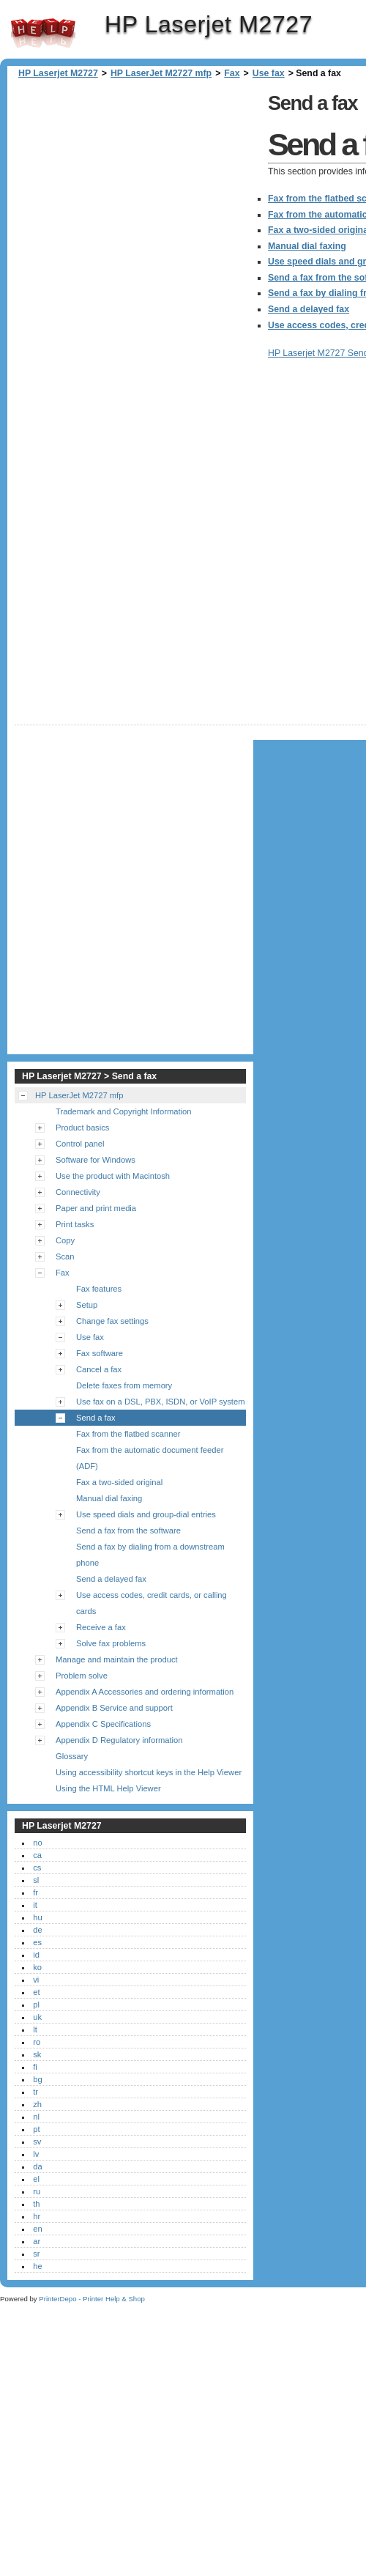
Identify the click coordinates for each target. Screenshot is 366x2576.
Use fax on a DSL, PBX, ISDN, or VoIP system (160, 1401)
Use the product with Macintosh (113, 1176)
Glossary (72, 1756)
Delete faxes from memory (124, 1385)
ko (37, 1967)
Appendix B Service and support (114, 1707)
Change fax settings (112, 1321)
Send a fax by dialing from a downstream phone (150, 1554)
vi (36, 1979)
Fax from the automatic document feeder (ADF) (149, 1458)
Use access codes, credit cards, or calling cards (151, 1603)
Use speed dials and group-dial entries (146, 1514)
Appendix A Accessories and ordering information (145, 1691)
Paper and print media (96, 1208)
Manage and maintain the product (117, 1659)
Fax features (99, 1288)
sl (36, 1880)
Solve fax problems (111, 1643)
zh (37, 2104)
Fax (231, 73)
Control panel (80, 1143)
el (36, 2179)
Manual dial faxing (109, 1498)
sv (37, 2141)
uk (37, 2017)
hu (37, 1917)
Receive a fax (101, 1627)
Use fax (269, 73)
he (37, 2266)
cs (37, 1867)
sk (37, 2054)
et (36, 1992)
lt (35, 2029)
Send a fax (96, 1417)
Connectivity (78, 1192)
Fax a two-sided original (119, 1482)
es (37, 1942)
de (37, 1929)
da (37, 2166)
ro (36, 2042)
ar (36, 2241)
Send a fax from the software (128, 1530)
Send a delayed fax (111, 1578)
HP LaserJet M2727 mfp (161, 73)
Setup (86, 1304)
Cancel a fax (99, 1369)
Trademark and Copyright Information (124, 1111)
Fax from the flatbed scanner (128, 1433)
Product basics (82, 1127)
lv (36, 2154)
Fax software (99, 1353)
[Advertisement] (163, 244)
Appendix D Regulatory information (119, 1740)
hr (36, 2216)
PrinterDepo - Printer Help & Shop (92, 2299)
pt (36, 2129)
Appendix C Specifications (103, 1724)
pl (36, 2004)
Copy (65, 1240)
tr (35, 2091)
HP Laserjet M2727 (43, 33)
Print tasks (75, 1224)
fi (35, 2066)
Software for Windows (95, 1159)
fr (35, 1892)
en (37, 2228)
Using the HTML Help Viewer (108, 1788)
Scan (65, 1256)
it (35, 1904)
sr (36, 2253)
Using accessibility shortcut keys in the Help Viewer (149, 1772)
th (36, 2203)
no (37, 1842)
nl (36, 2116)
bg (37, 2079)
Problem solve (82, 1675)
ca (37, 1855)
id (36, 1954)
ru (36, 2191)
